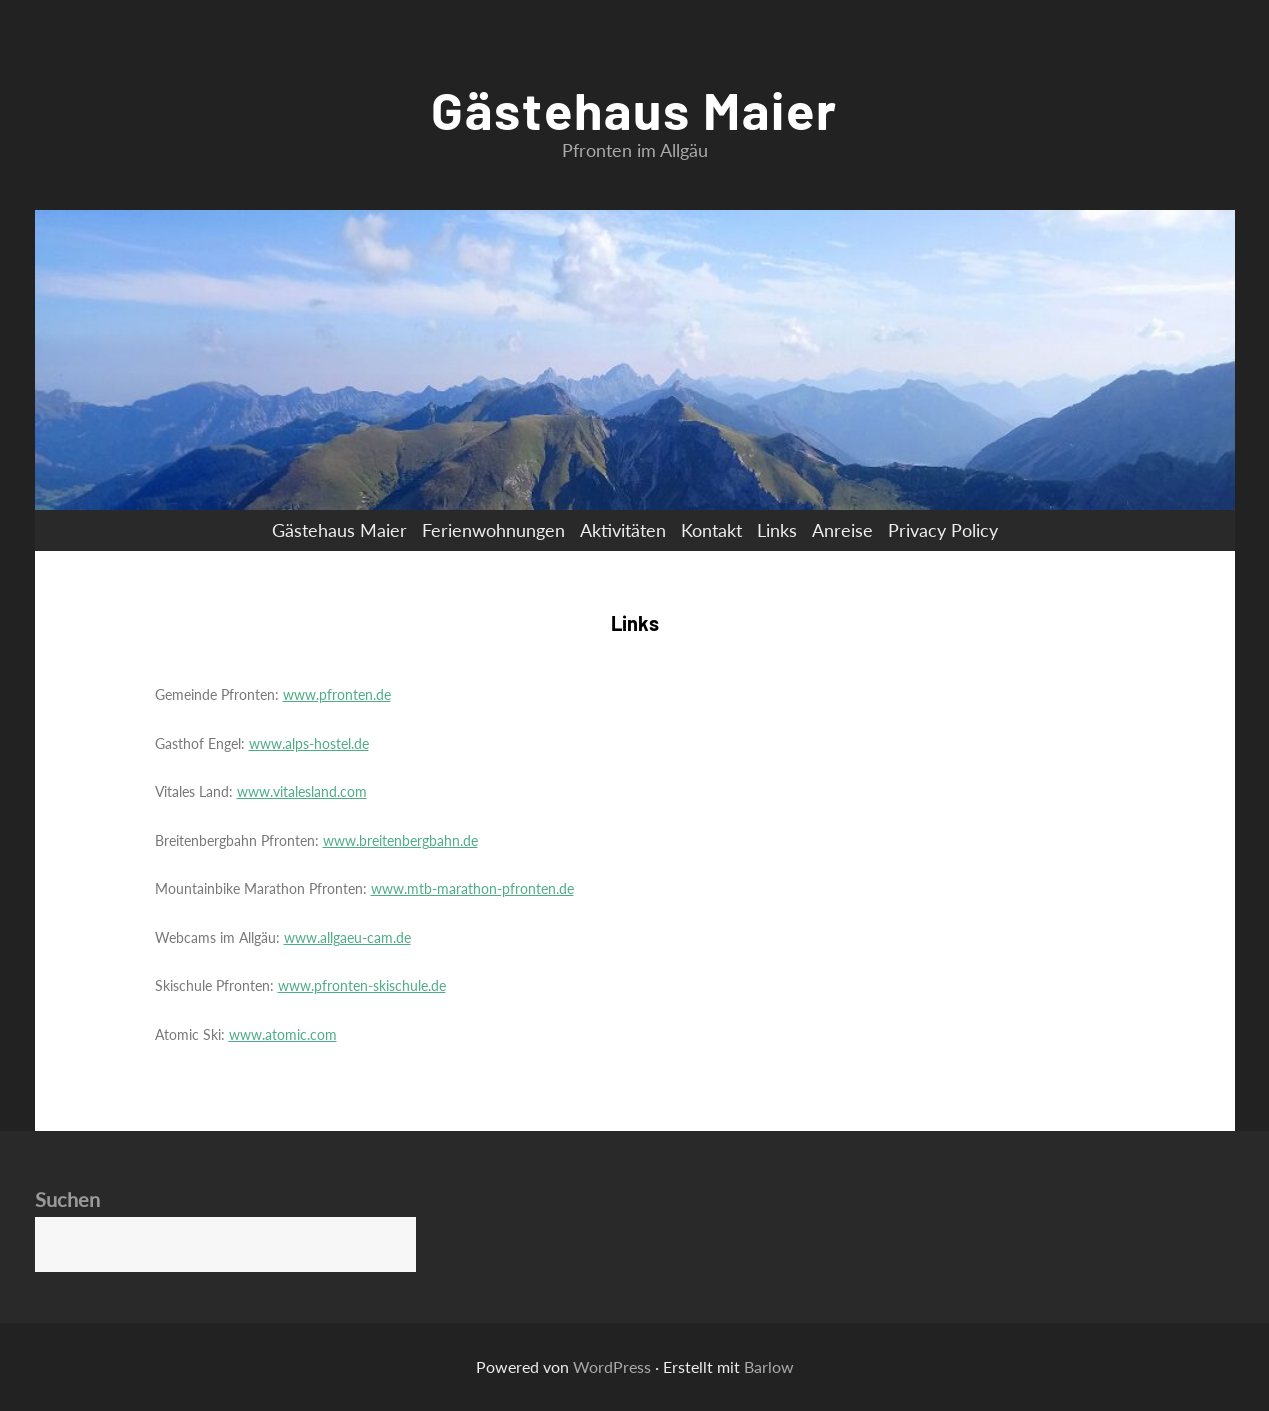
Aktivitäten (623, 530)
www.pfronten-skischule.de (362, 985)
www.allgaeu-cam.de (347, 937)
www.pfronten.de (337, 694)
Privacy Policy (943, 530)
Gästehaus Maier (634, 109)
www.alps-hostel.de (309, 743)
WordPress (612, 1366)
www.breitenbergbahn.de (400, 840)
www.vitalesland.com (302, 791)
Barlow (769, 1366)
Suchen (67, 1199)
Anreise (842, 530)
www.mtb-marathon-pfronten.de (472, 888)
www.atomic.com (283, 1034)
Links (777, 530)
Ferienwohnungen (493, 530)
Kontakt (711, 530)
